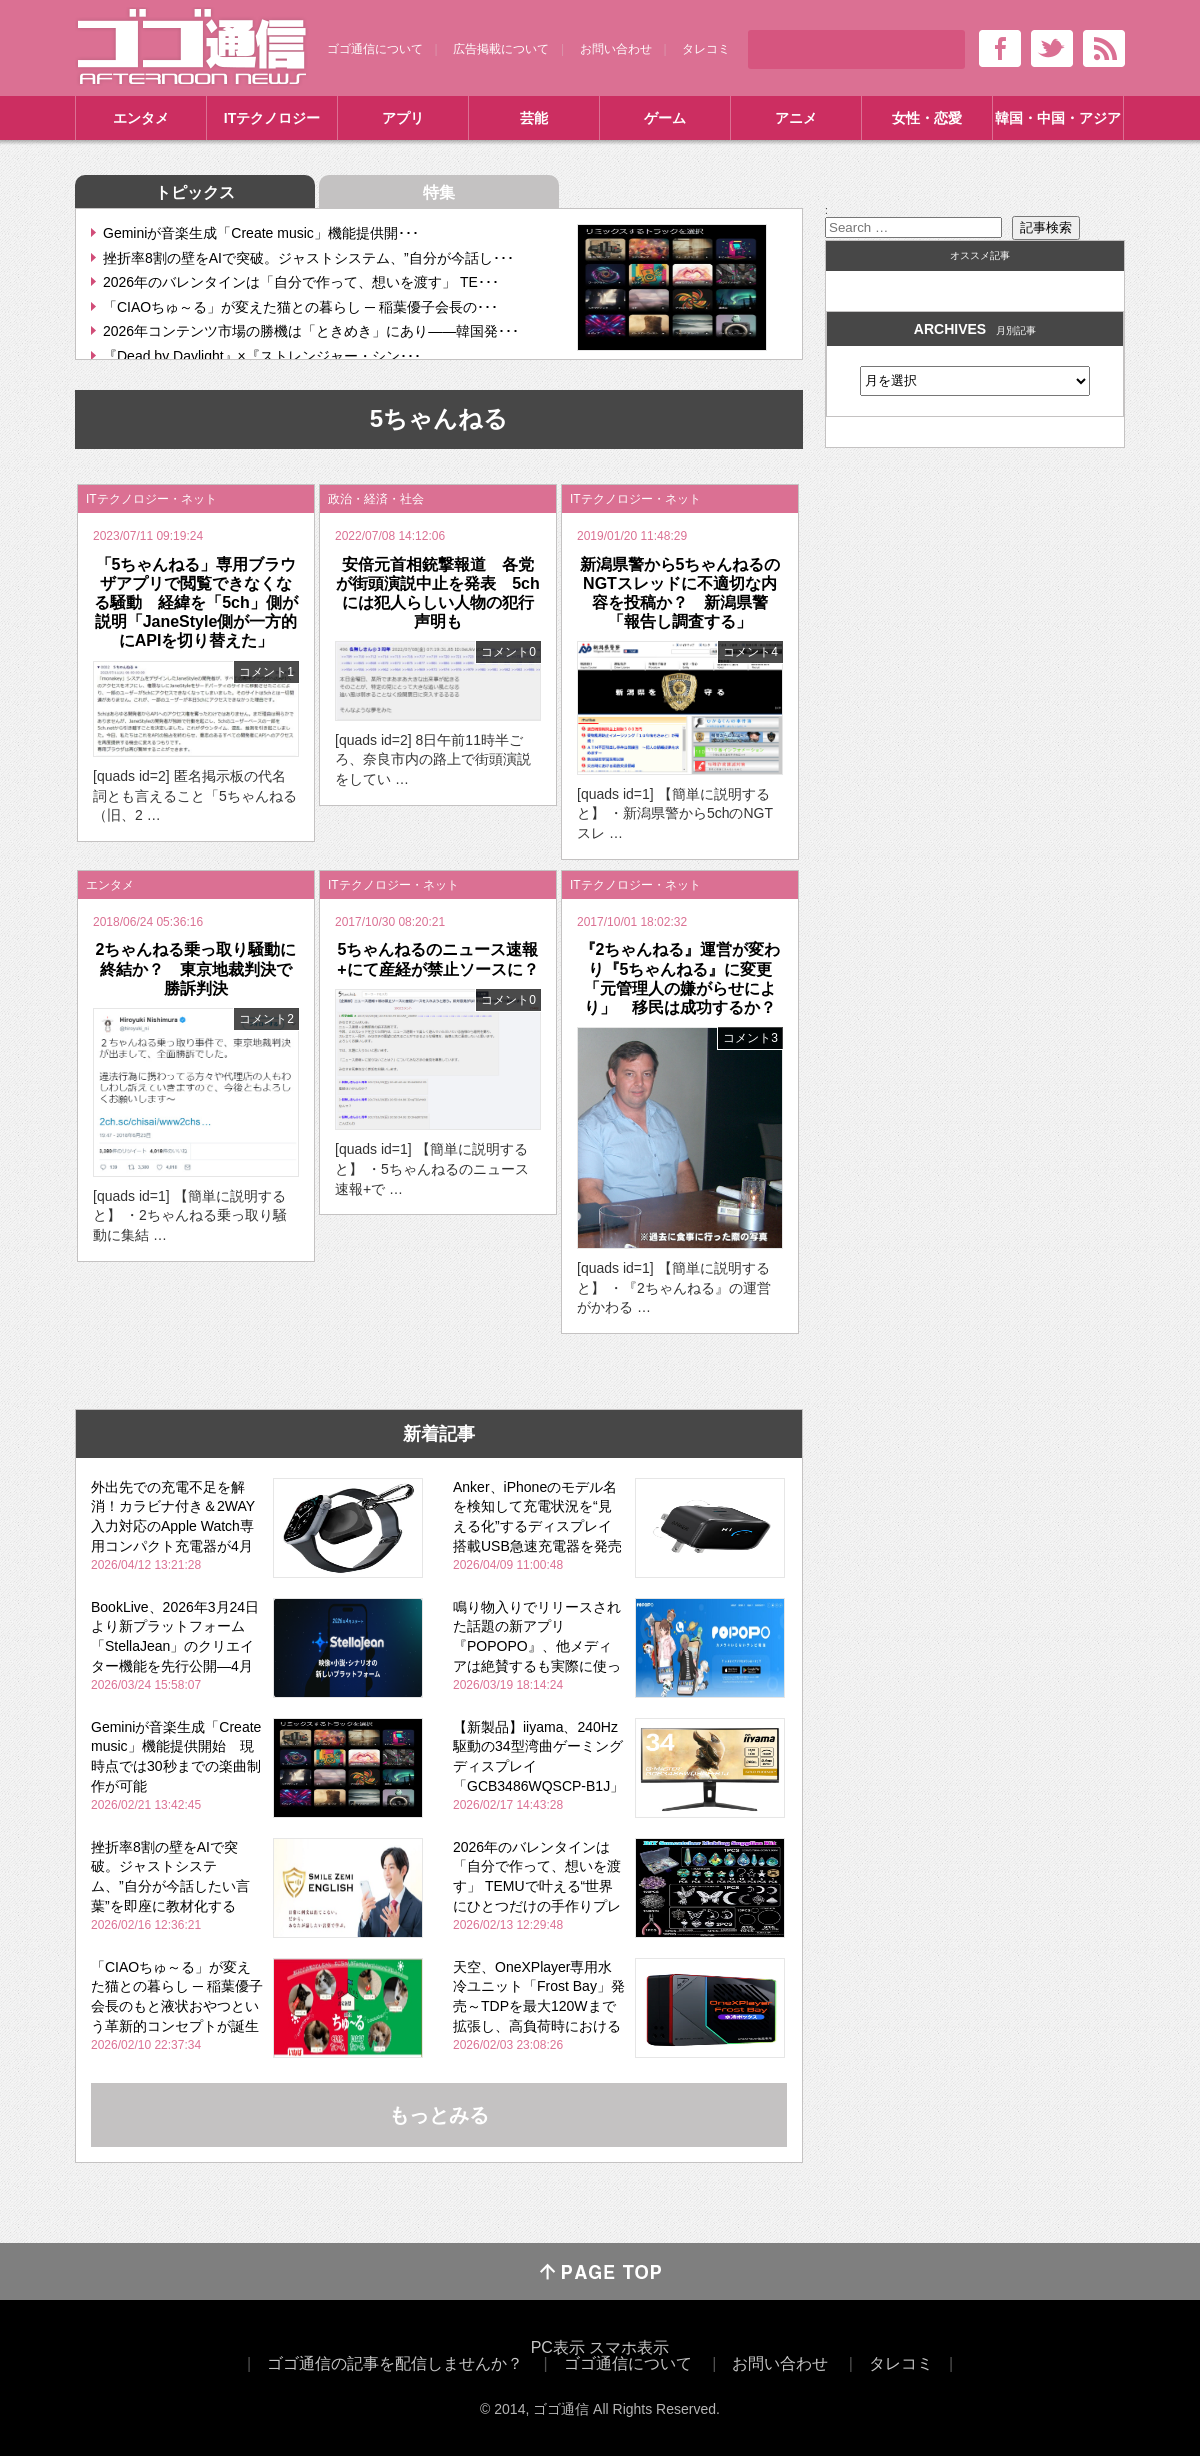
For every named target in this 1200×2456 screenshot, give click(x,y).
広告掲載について (501, 49)
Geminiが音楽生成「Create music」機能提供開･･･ (261, 233)
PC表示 (558, 2347)
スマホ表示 (629, 2347)
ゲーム (665, 118)
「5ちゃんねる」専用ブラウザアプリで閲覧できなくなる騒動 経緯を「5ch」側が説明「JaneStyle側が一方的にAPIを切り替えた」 (196, 603)
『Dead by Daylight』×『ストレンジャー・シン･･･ (262, 356)
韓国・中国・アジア (1058, 118)
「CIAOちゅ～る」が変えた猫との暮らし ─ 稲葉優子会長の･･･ (300, 307)
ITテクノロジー (272, 118)
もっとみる (439, 2115)
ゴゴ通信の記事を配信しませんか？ (395, 2363)
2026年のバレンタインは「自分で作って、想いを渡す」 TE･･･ (301, 282)
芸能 (534, 118)
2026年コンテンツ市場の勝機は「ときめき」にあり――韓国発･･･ (311, 331)
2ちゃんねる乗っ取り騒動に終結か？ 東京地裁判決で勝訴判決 (196, 968)
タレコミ (706, 49)
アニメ (796, 118)
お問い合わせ (616, 49)
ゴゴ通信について (375, 49)
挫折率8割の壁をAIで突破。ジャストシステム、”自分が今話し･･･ (308, 258)
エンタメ (141, 118)
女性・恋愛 (927, 118)
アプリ (403, 118)
